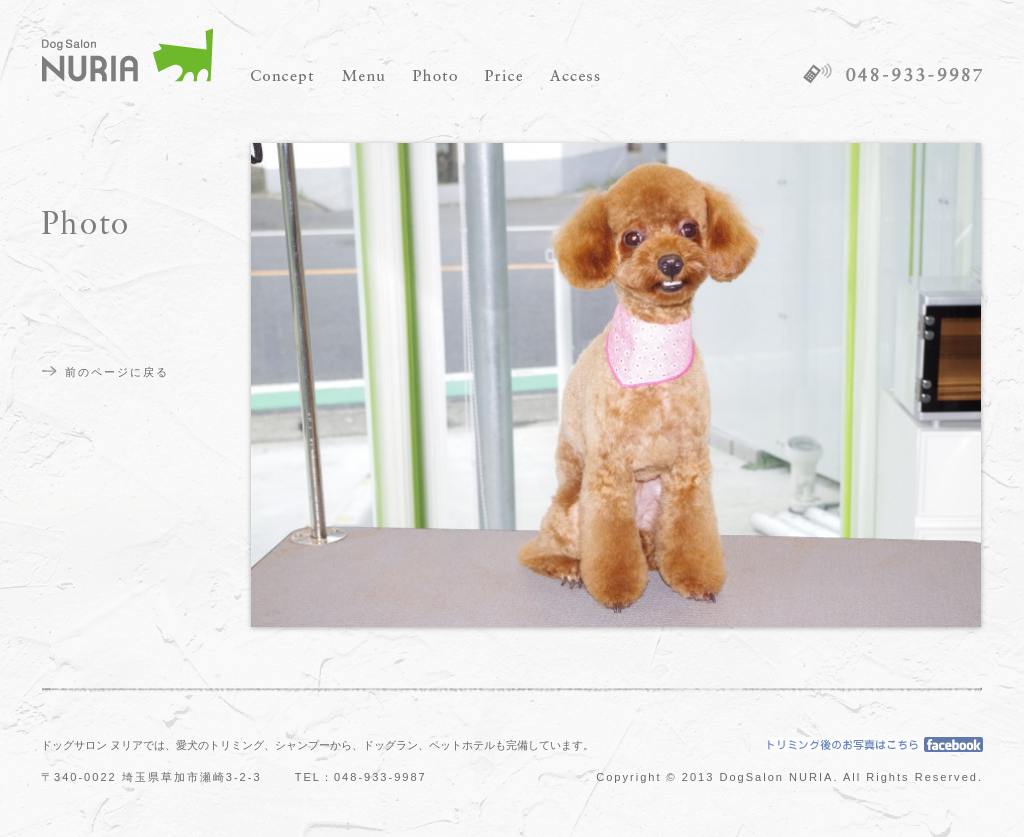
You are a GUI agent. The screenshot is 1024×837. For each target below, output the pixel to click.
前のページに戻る (117, 372)
